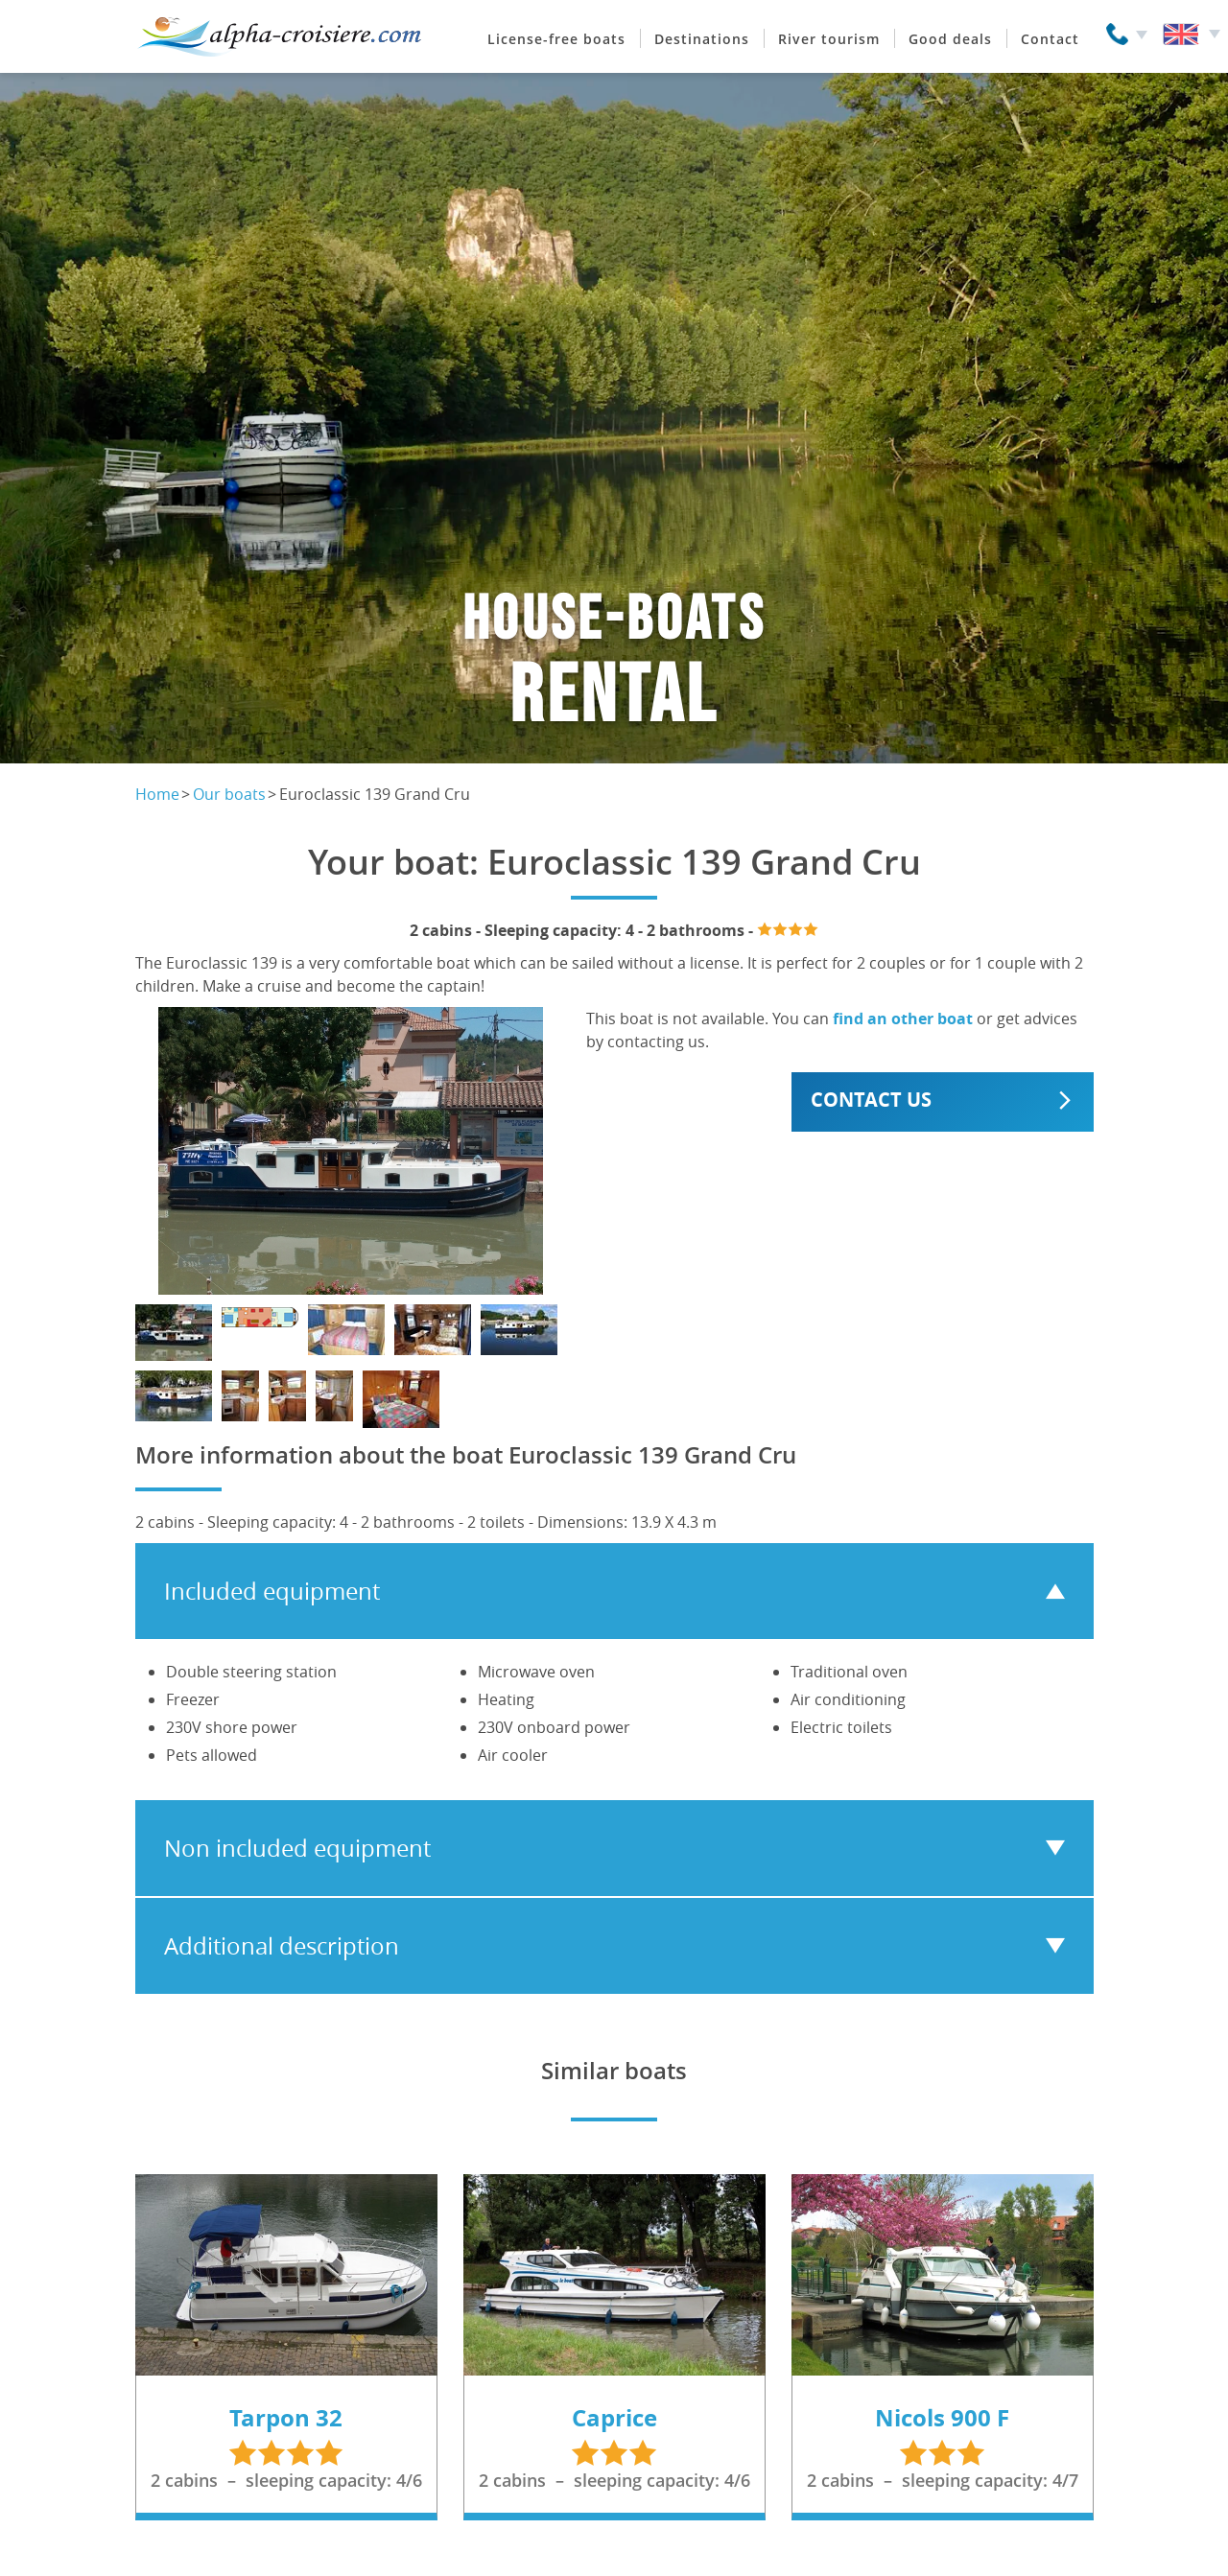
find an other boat (903, 1018)
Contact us (871, 1099)
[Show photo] (173, 1332)
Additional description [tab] (281, 1946)
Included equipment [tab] (272, 1591)
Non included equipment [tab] (297, 1848)
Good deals (950, 39)
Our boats (229, 794)
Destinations (701, 39)
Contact (1050, 39)
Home (157, 794)
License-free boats (556, 39)
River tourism (829, 39)
